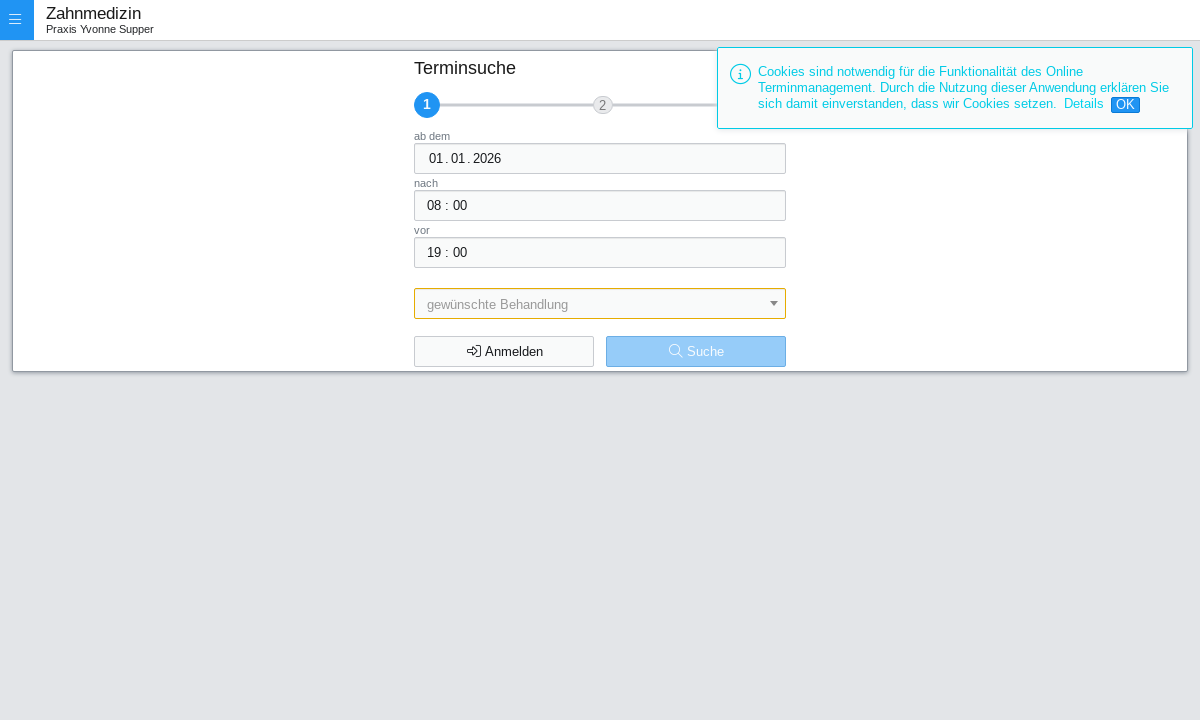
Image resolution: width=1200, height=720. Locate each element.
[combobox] (599, 303)
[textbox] (599, 304)
